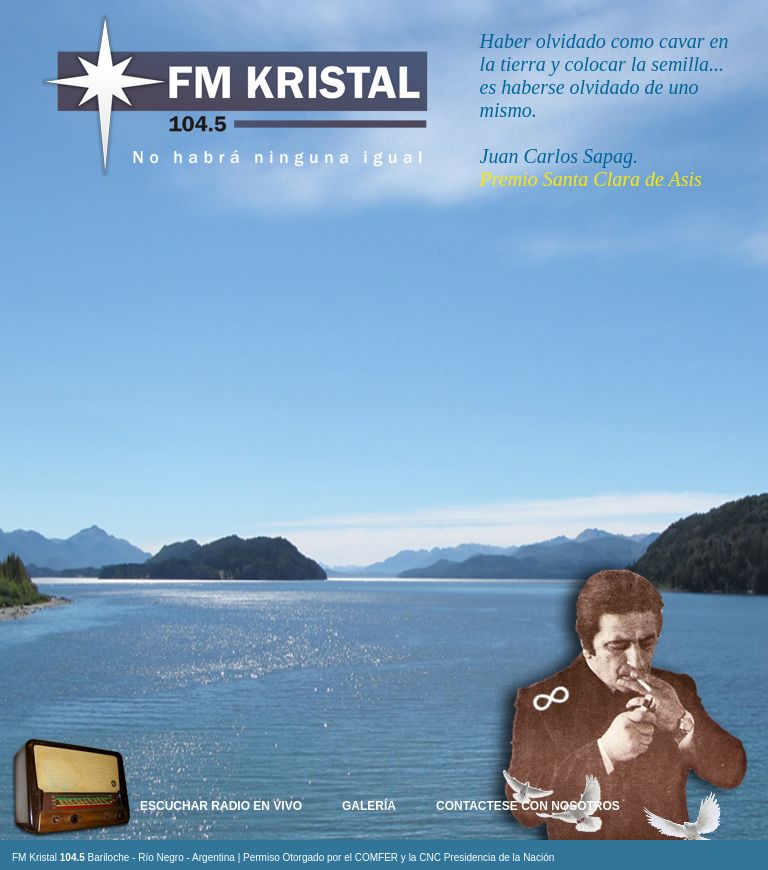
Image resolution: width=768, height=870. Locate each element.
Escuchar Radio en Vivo (221, 806)
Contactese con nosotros (528, 806)
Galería (369, 806)
